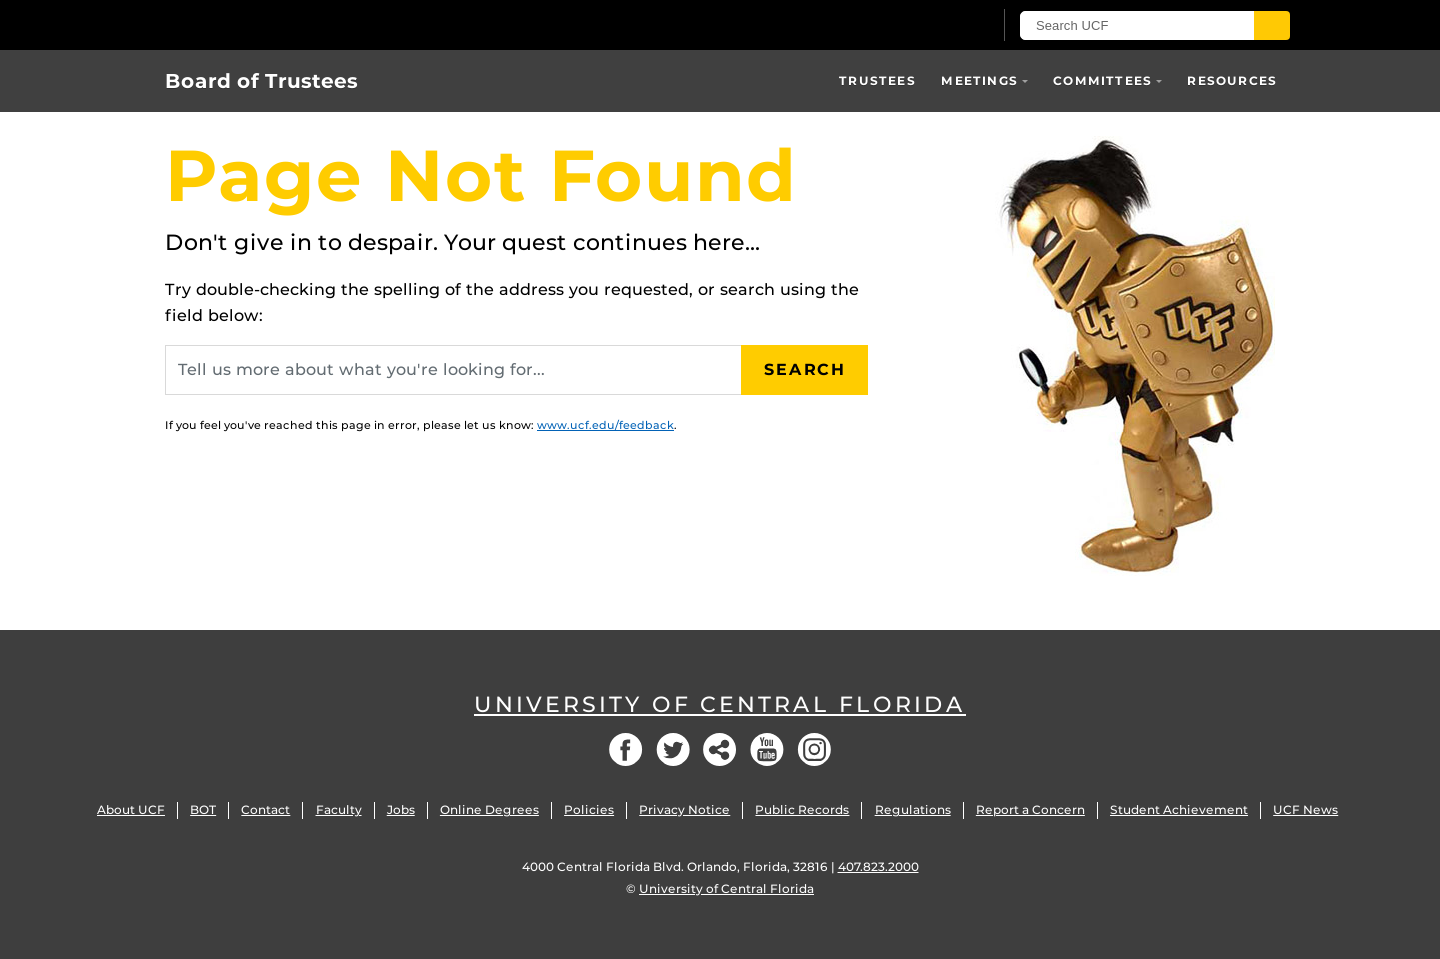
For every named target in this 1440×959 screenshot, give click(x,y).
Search (805, 369)
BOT (203, 809)
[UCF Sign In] (927, 26)
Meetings (979, 80)
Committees (1102, 80)
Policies (589, 809)
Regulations (913, 809)
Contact (265, 809)
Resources (1232, 80)
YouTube (767, 749)
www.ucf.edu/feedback (605, 425)
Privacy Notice (684, 809)
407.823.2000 (878, 866)
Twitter (673, 749)
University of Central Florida (720, 704)
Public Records (802, 809)
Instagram (814, 749)
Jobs (401, 809)
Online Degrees (489, 809)
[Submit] (1272, 25)
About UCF (131, 809)
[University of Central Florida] (311, 24)
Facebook (626, 749)
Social (720, 749)
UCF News (1305, 809)
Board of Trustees (261, 81)
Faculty (339, 809)
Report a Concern (1030, 809)
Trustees (877, 80)
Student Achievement (1179, 809)
